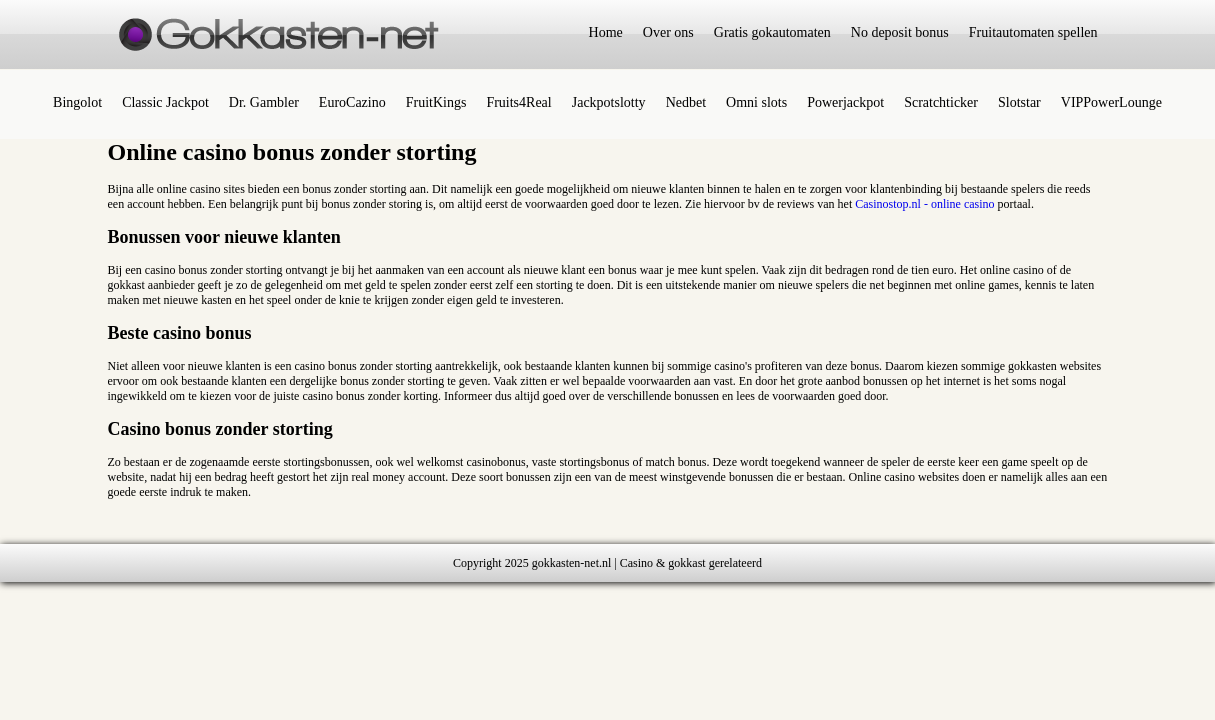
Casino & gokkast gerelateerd (691, 563)
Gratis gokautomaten (772, 32)
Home (606, 32)
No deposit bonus (900, 32)
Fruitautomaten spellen (1033, 32)
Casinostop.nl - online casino (924, 204)
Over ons (668, 32)
